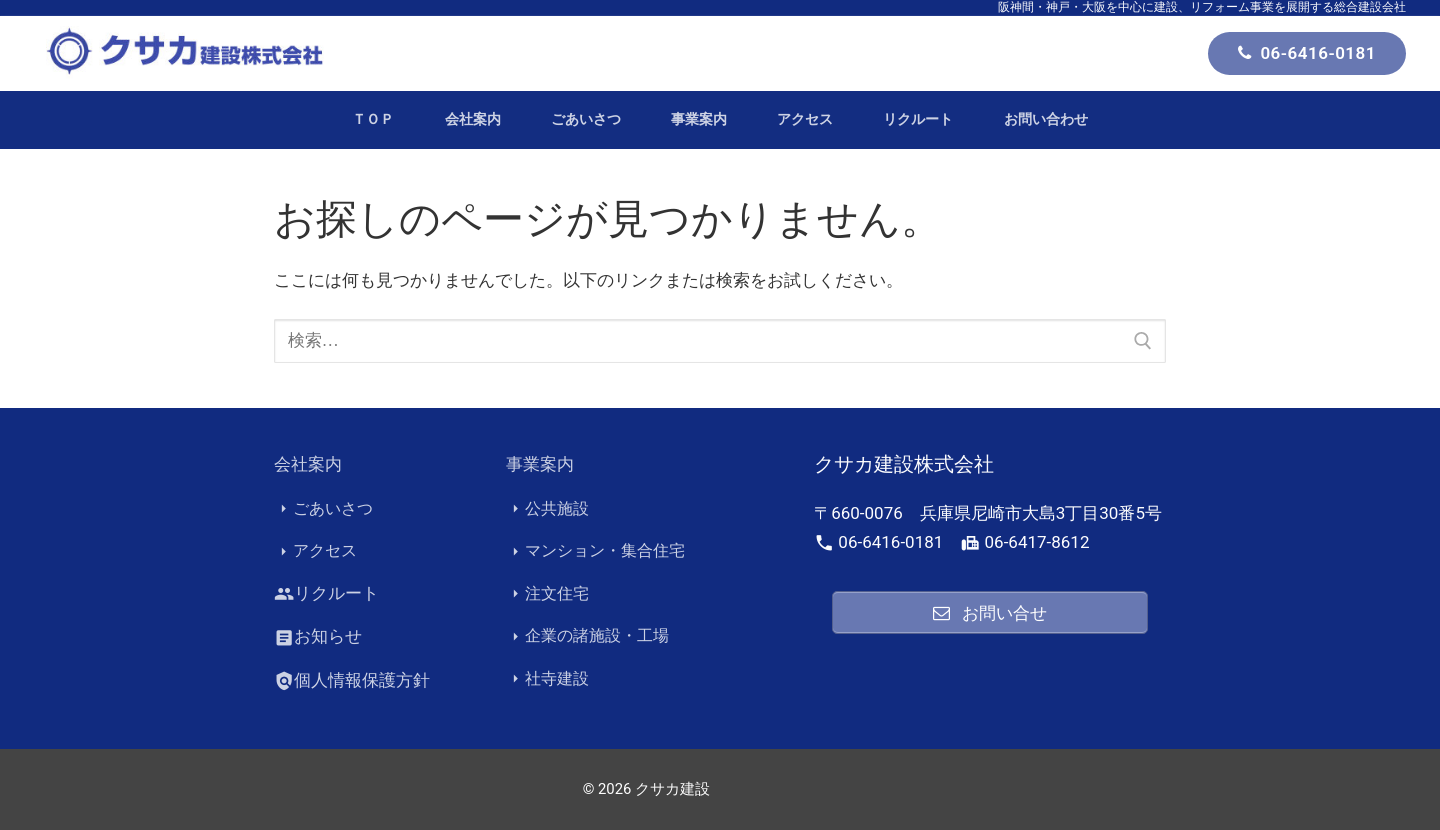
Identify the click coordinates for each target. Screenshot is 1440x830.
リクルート (326, 594)
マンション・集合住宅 (595, 551)
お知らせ (318, 637)
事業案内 (540, 464)
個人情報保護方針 (352, 681)
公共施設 (547, 509)
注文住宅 (547, 594)
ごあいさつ (323, 509)
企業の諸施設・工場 (587, 637)
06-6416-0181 (1307, 53)
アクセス (315, 551)
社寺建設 (547, 679)
